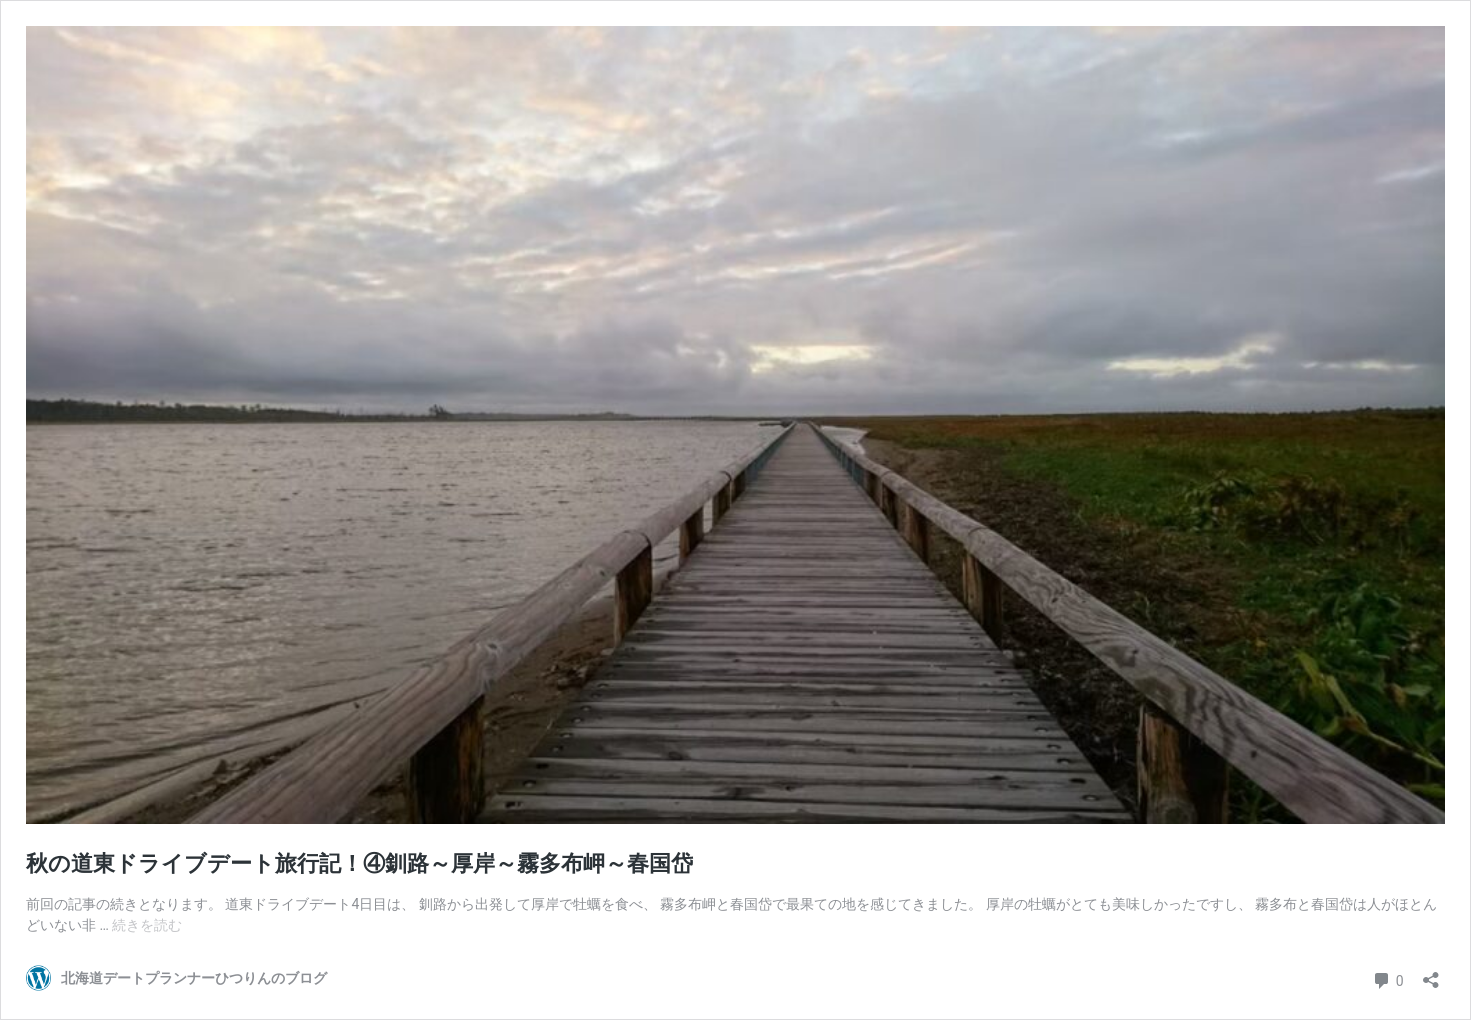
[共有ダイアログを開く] (1431, 973)
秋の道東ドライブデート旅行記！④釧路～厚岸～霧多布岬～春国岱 (359, 863)
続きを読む (147, 925)
